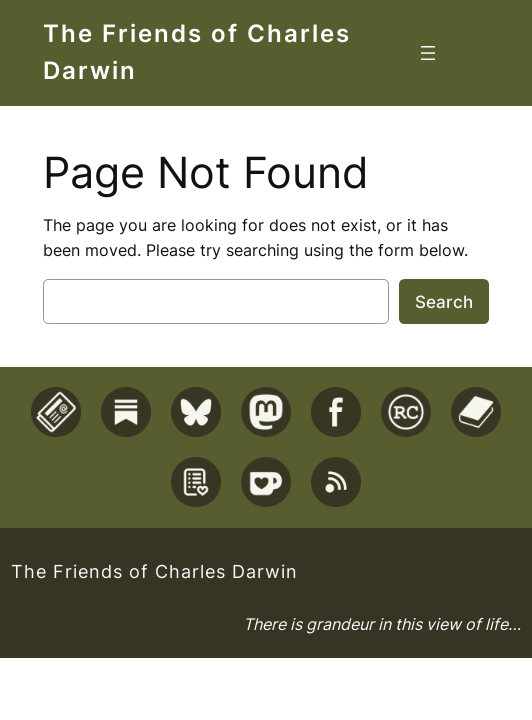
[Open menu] (428, 53)
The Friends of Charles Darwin (154, 571)
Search (444, 302)
